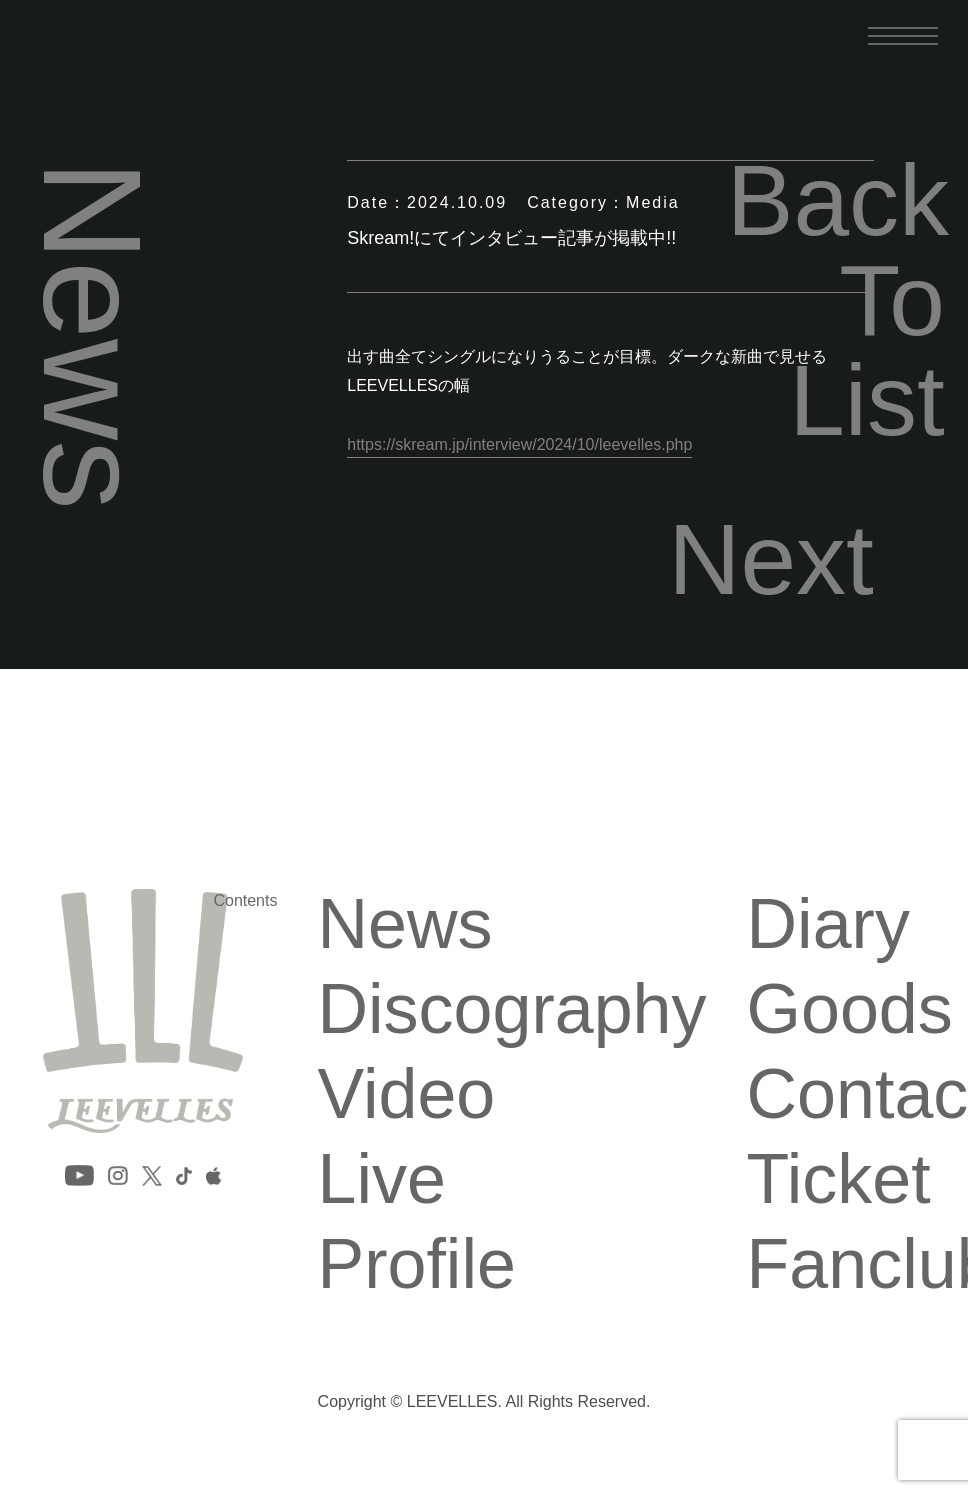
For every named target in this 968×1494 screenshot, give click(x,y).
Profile (416, 1264)
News (404, 924)
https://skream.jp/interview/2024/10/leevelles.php (519, 444)
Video (406, 1094)
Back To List (836, 300)
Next (771, 559)
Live (381, 1179)
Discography (511, 1009)
